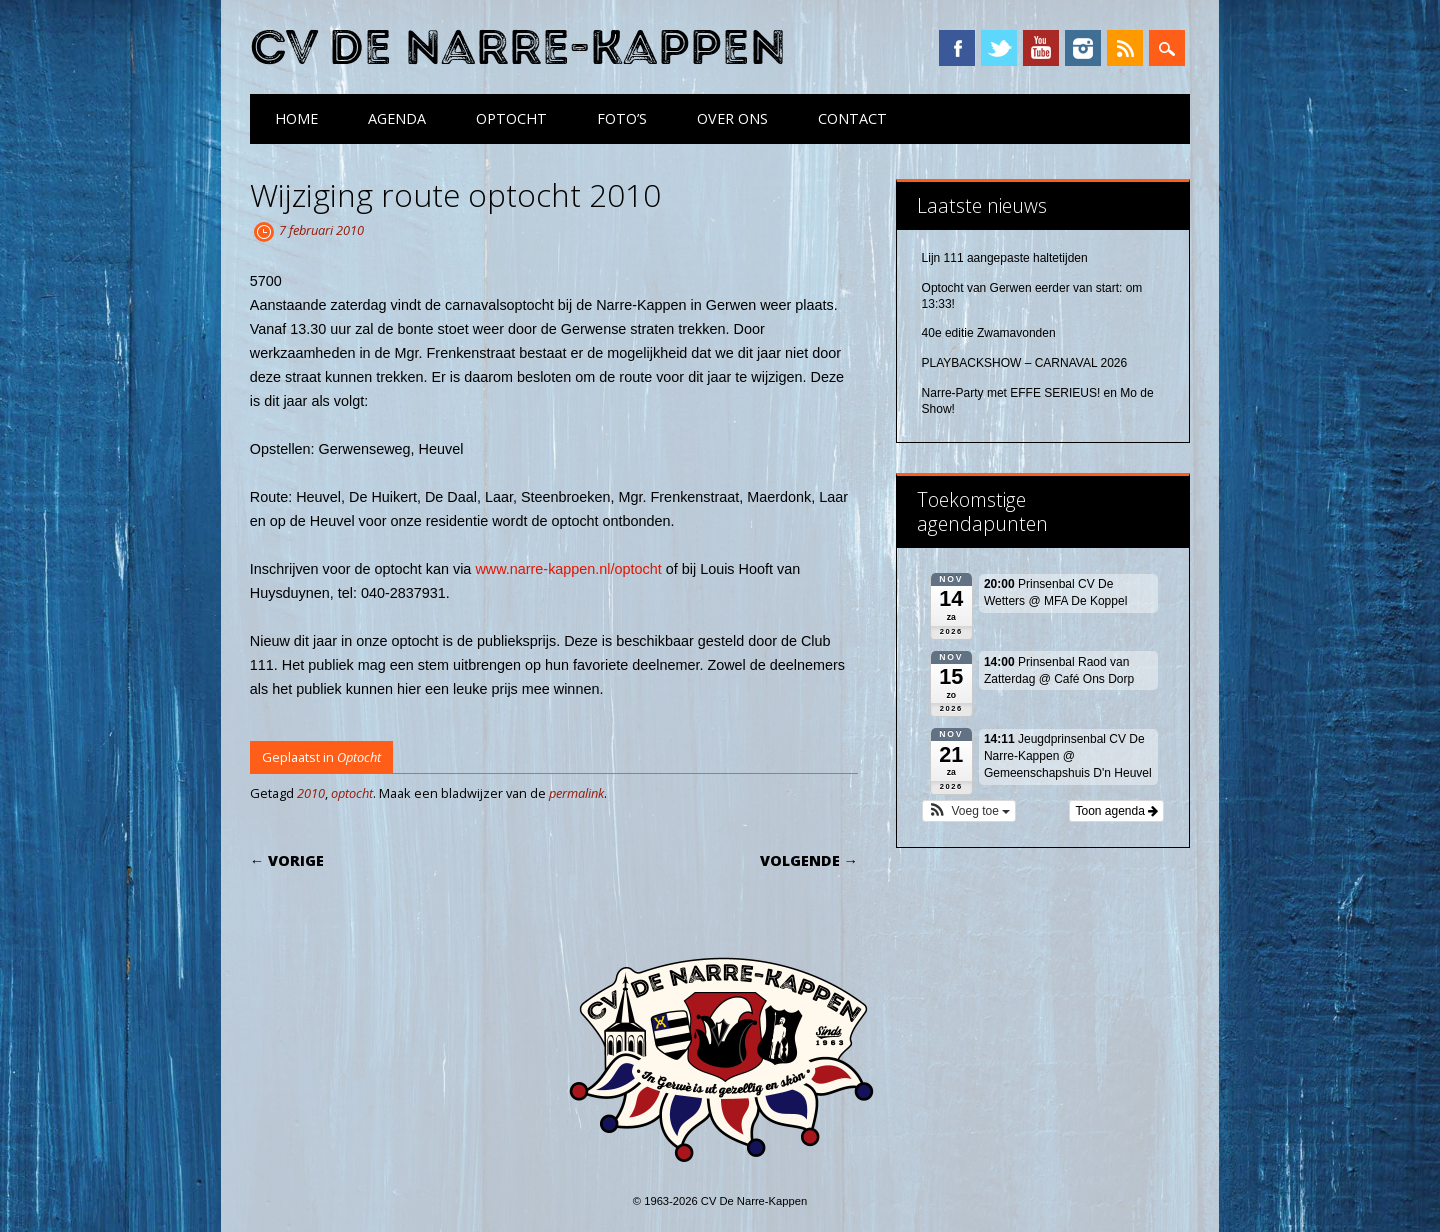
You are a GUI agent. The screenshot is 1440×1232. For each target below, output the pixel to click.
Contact (852, 118)
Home (296, 118)
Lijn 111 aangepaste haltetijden (1005, 258)
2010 (311, 793)
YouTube (1041, 48)
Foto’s (622, 118)
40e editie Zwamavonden (989, 333)
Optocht (511, 118)
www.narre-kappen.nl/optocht (568, 569)
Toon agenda (1116, 811)
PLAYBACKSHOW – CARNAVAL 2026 (1025, 363)
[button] (969, 811)
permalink (576, 793)
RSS (1125, 48)
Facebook (957, 48)
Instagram (1083, 48)
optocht (352, 793)
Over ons (732, 118)
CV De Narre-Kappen (518, 48)
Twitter (999, 48)
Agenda (397, 118)
